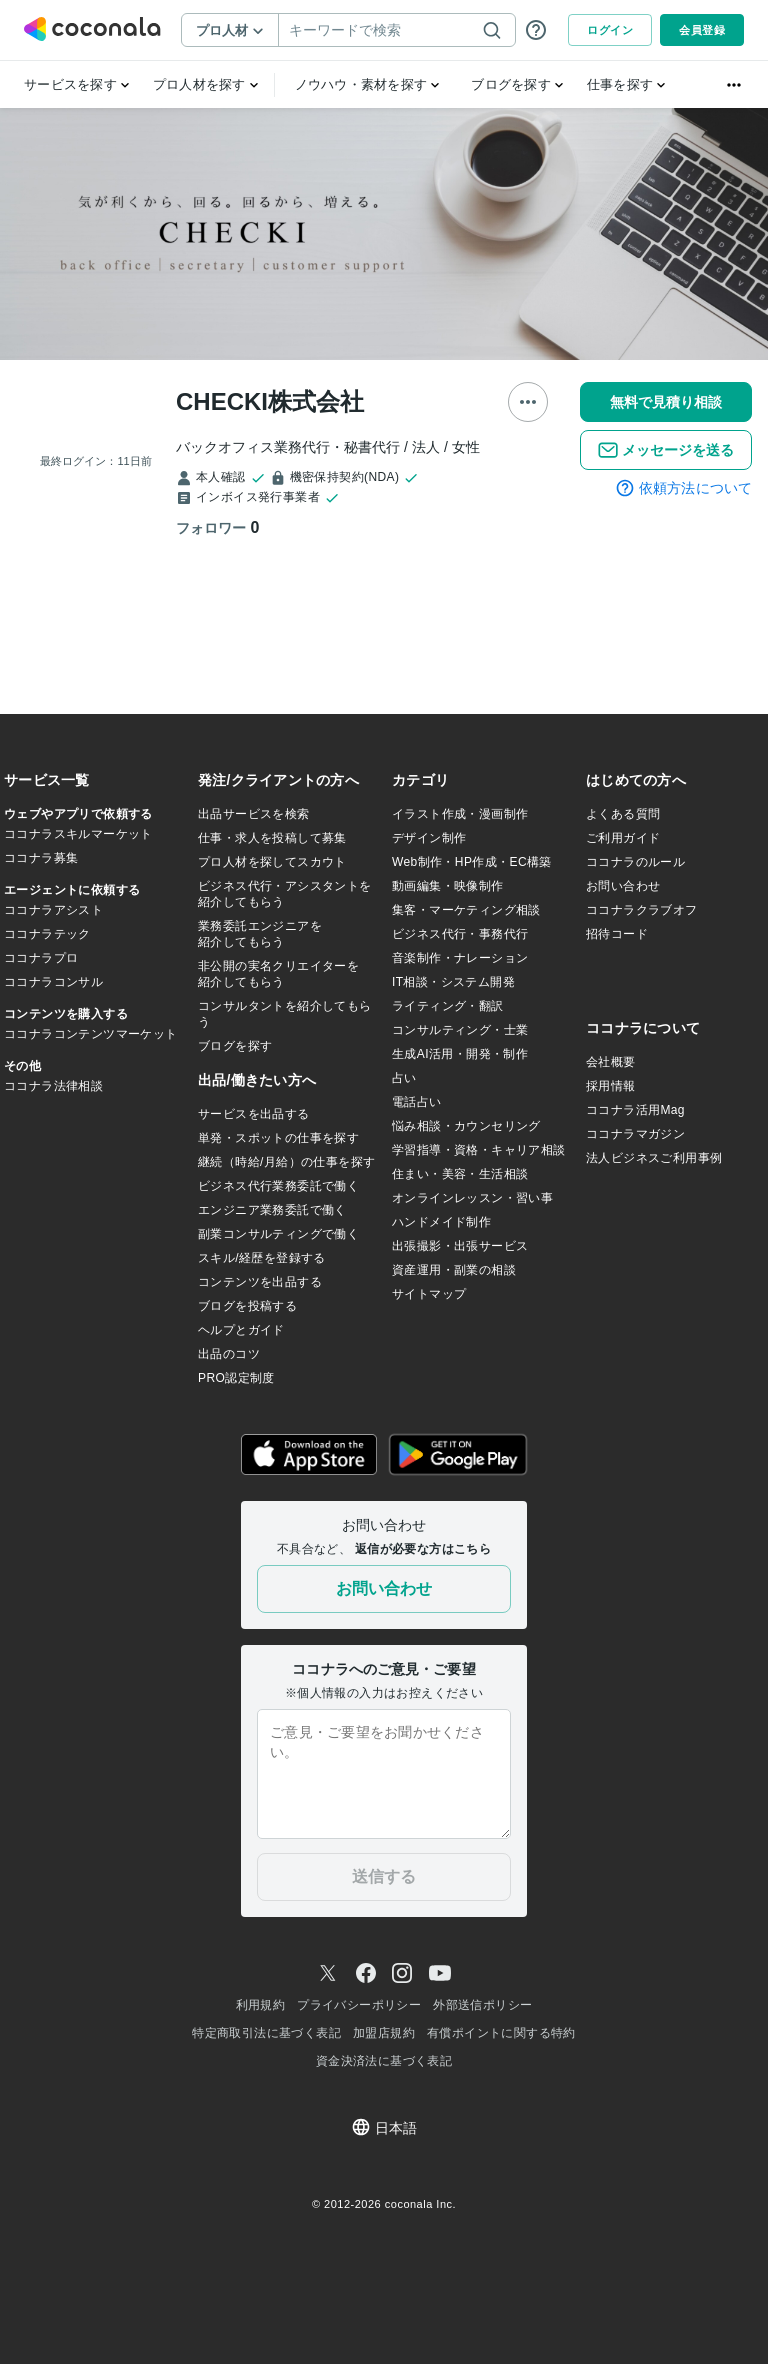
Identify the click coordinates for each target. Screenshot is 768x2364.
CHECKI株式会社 (270, 401)
